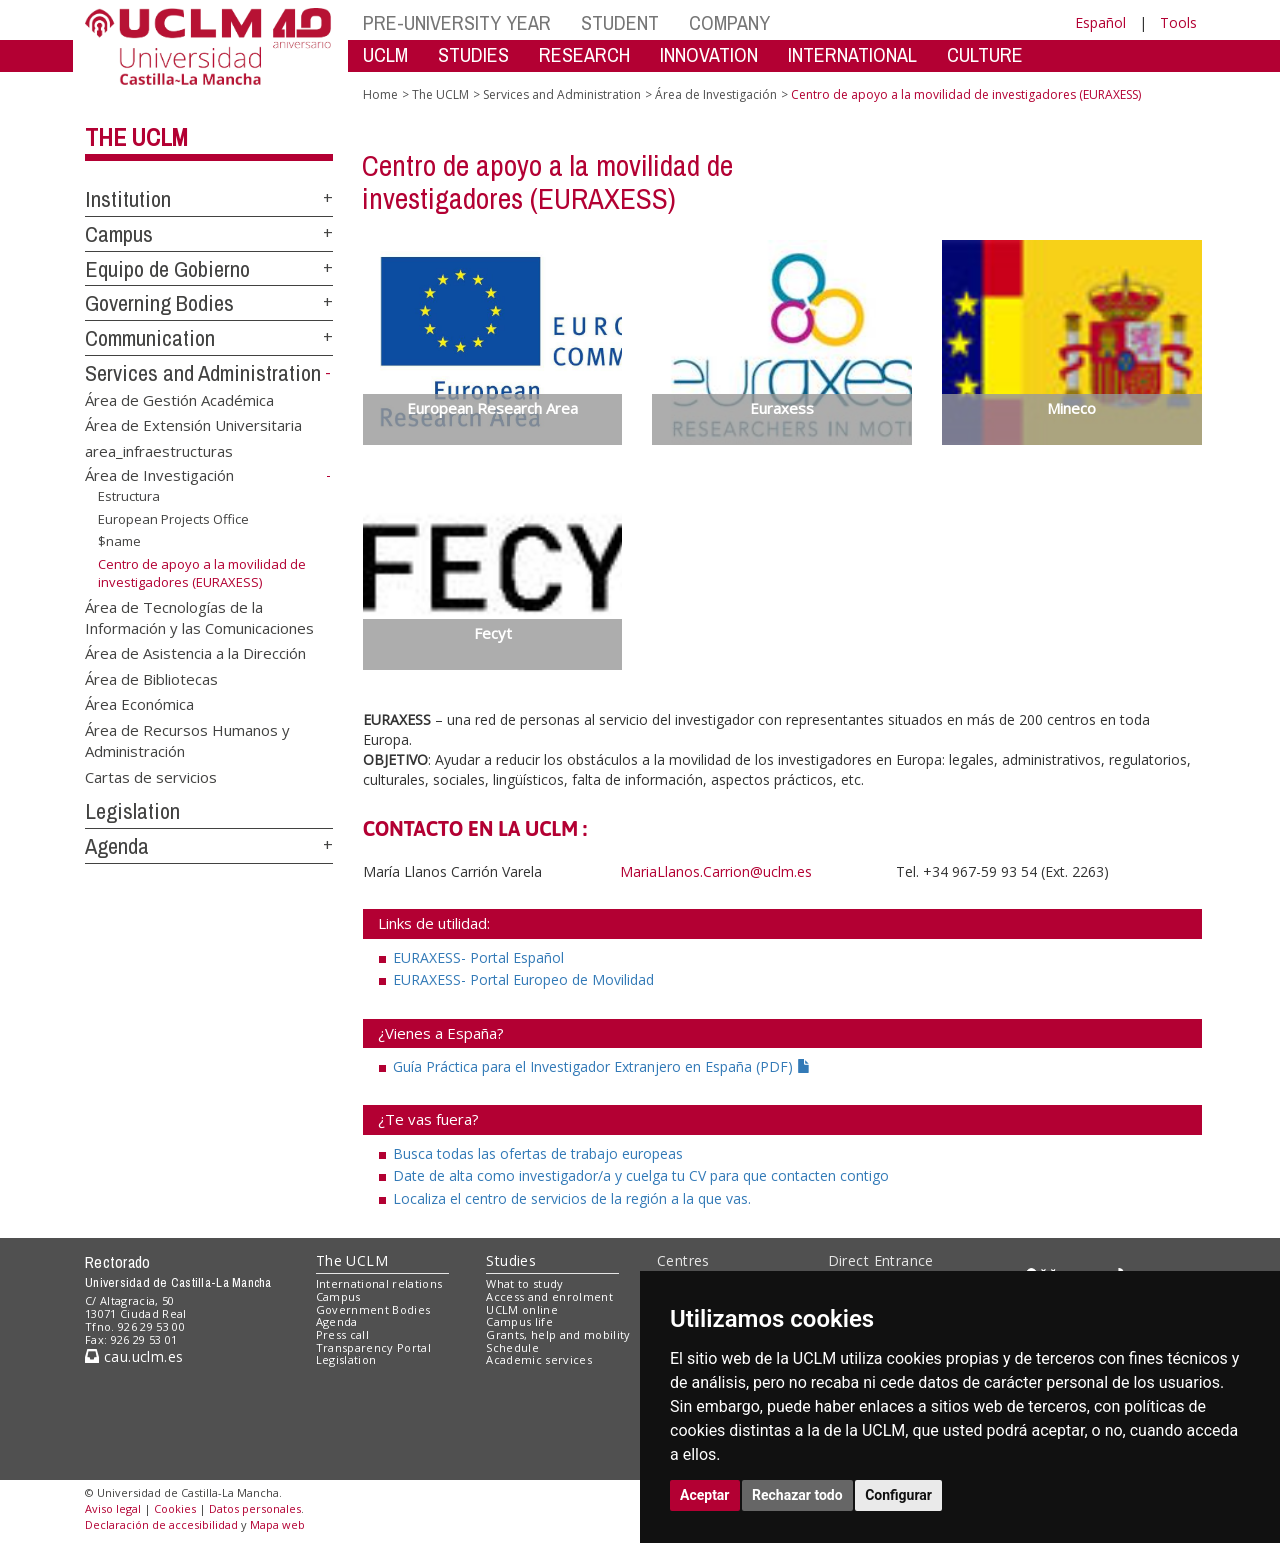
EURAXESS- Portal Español (478, 957)
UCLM (385, 54)
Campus (119, 234)
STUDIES (473, 54)
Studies (511, 1260)
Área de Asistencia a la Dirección (195, 653)
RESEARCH (584, 54)
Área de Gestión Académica (179, 399)
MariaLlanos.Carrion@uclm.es (716, 871)
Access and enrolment (549, 1296)
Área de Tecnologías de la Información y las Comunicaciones (199, 616)
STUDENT (620, 22)
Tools (1178, 22)
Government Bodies (373, 1309)
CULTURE (985, 54)
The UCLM (136, 137)
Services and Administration (203, 373)
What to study (524, 1283)
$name (119, 541)
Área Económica (139, 704)
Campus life (519, 1321)
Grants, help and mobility (558, 1334)
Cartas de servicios (151, 776)
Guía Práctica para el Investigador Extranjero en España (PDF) (602, 1066)
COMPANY (729, 22)
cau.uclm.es (134, 1356)
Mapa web (277, 1524)
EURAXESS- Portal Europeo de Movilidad (523, 979)
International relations (379, 1283)
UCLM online (522, 1309)
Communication (150, 338)
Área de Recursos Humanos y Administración (187, 739)
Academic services (539, 1359)
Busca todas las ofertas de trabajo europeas (538, 1153)
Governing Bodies (159, 303)
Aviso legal (113, 1508)
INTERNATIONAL (852, 54)
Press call (342, 1334)
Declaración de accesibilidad (161, 1524)
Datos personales (255, 1508)
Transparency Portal (373, 1347)
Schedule (512, 1347)
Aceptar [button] (705, 1495)
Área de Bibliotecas (151, 678)
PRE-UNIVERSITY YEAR (457, 22)
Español (1100, 22)
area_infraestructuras (159, 450)
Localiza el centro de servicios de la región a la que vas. (572, 1198)
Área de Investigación (159, 475)
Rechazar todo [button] (797, 1495)
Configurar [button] (898, 1495)
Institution (128, 199)
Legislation (132, 811)
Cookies (175, 1508)
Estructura (129, 496)
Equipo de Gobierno (167, 269)
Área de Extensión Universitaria (193, 425)
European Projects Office (173, 519)
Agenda (117, 846)
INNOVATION (709, 54)
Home (380, 94)
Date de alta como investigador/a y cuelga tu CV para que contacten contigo (641, 1175)
